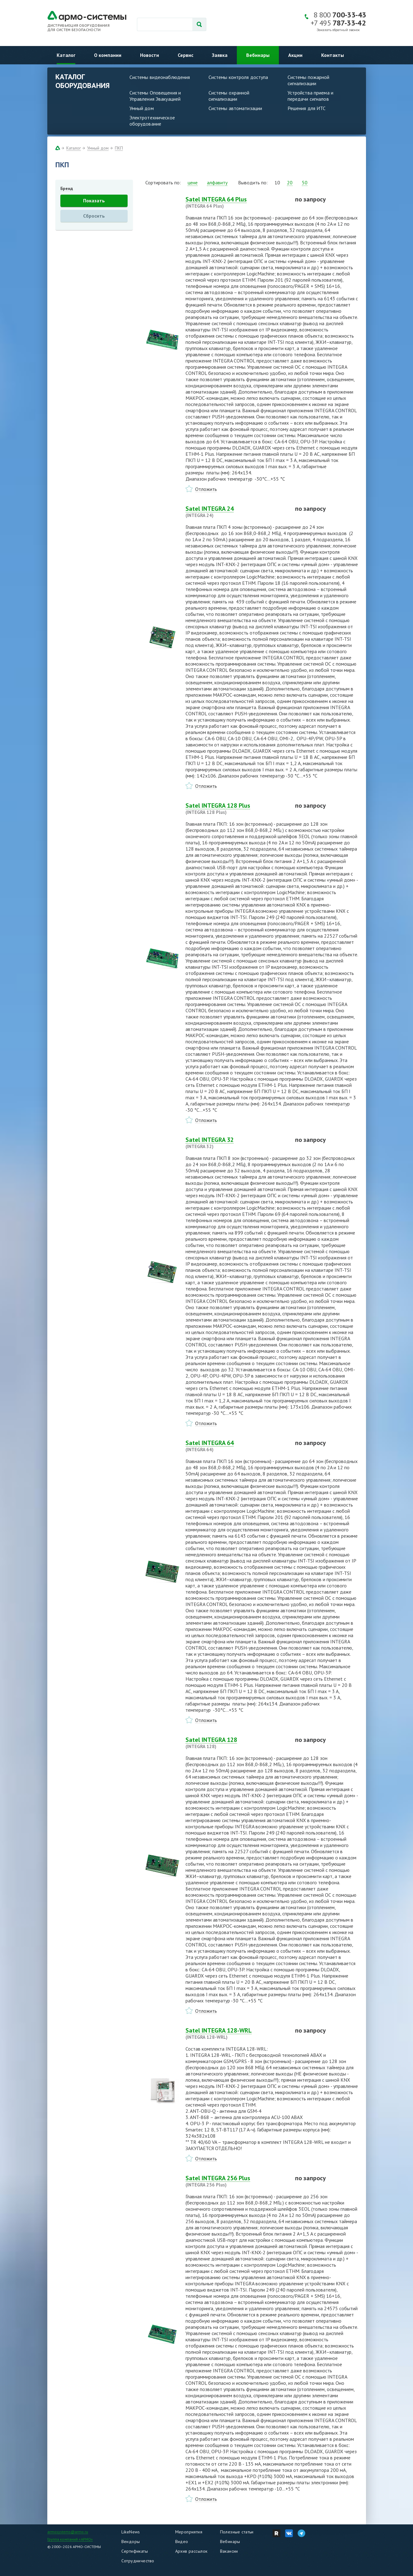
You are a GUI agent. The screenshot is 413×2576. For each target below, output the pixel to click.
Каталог (66, 55)
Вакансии (229, 2551)
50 (304, 182)
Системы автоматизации (235, 108)
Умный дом (141, 108)
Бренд (66, 188)
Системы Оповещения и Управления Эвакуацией (155, 96)
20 (290, 182)
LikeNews (130, 2532)
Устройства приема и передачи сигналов (310, 96)
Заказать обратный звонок (338, 30)
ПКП (119, 148)
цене (193, 182)
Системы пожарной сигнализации (309, 80)
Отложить (206, 489)
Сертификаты (134, 2551)
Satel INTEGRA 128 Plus (236, 808)
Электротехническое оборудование (152, 120)
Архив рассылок (191, 2551)
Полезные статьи (237, 2532)
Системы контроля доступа (238, 77)
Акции (295, 55)
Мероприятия (189, 2532)
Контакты (332, 55)
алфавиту (217, 182)
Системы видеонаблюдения (159, 77)
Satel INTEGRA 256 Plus (236, 2181)
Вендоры (130, 2541)
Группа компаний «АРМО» (70, 2539)
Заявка (220, 55)
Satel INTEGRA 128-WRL (236, 2033)
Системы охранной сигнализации (229, 96)
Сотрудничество (137, 2561)
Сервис (185, 55)
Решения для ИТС (307, 108)
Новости (149, 55)
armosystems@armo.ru (67, 2531)
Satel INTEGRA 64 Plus (236, 202)
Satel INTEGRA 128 (236, 1743)
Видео (181, 2541)
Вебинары (258, 55)
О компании (107, 55)
